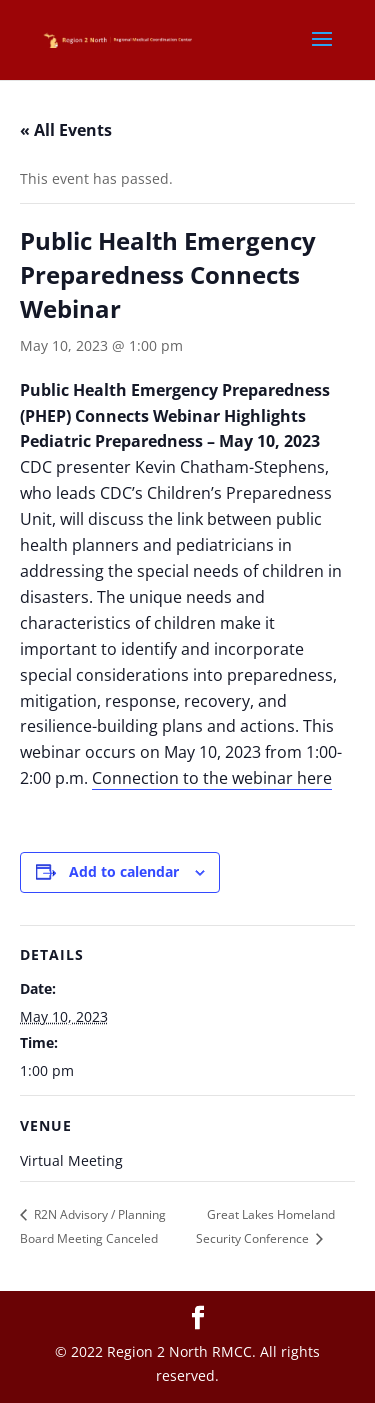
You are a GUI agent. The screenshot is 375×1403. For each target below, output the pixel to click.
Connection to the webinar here (212, 778)
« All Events (66, 130)
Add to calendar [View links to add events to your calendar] (124, 871)
